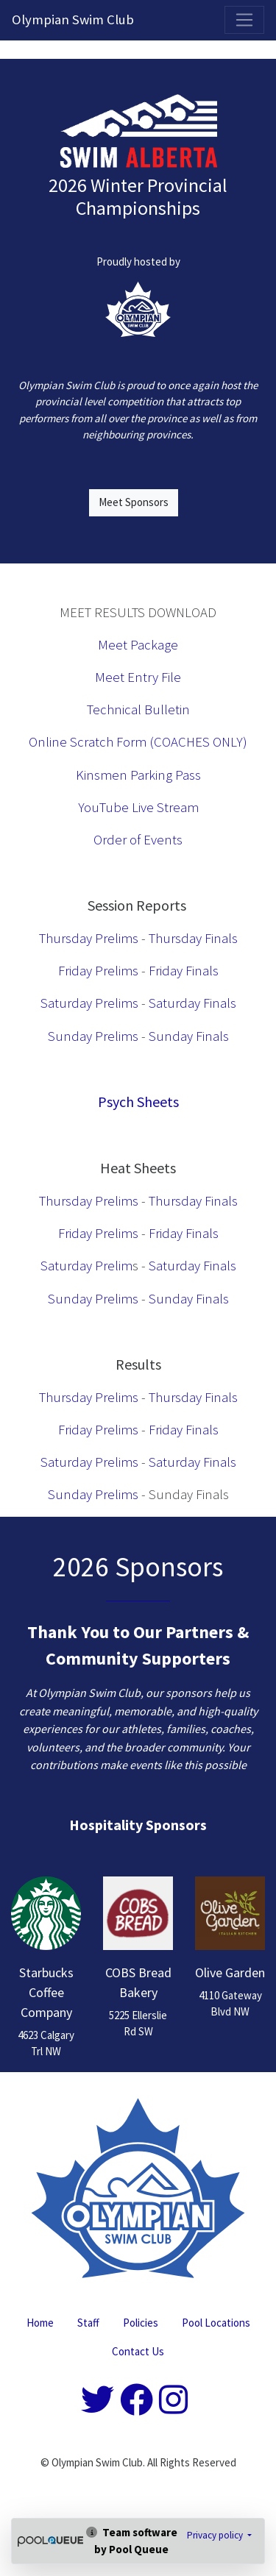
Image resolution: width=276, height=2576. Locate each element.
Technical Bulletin (138, 709)
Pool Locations (216, 2323)
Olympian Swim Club (73, 19)
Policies (140, 2323)
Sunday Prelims (93, 1036)
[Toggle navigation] (244, 20)
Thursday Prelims (88, 938)
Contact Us (138, 2351)
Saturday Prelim (86, 1265)
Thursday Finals (193, 938)
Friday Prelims (98, 970)
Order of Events (138, 839)
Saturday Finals (192, 1003)
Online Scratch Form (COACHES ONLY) (138, 741)
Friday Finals (184, 970)
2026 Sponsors (138, 1566)
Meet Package (138, 644)
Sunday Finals (189, 1036)
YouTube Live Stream (138, 807)
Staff (88, 2323)
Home (40, 2323)
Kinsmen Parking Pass (138, 774)
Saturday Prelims (89, 1003)
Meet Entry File (138, 677)
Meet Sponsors (134, 502)
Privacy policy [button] (216, 2535)
